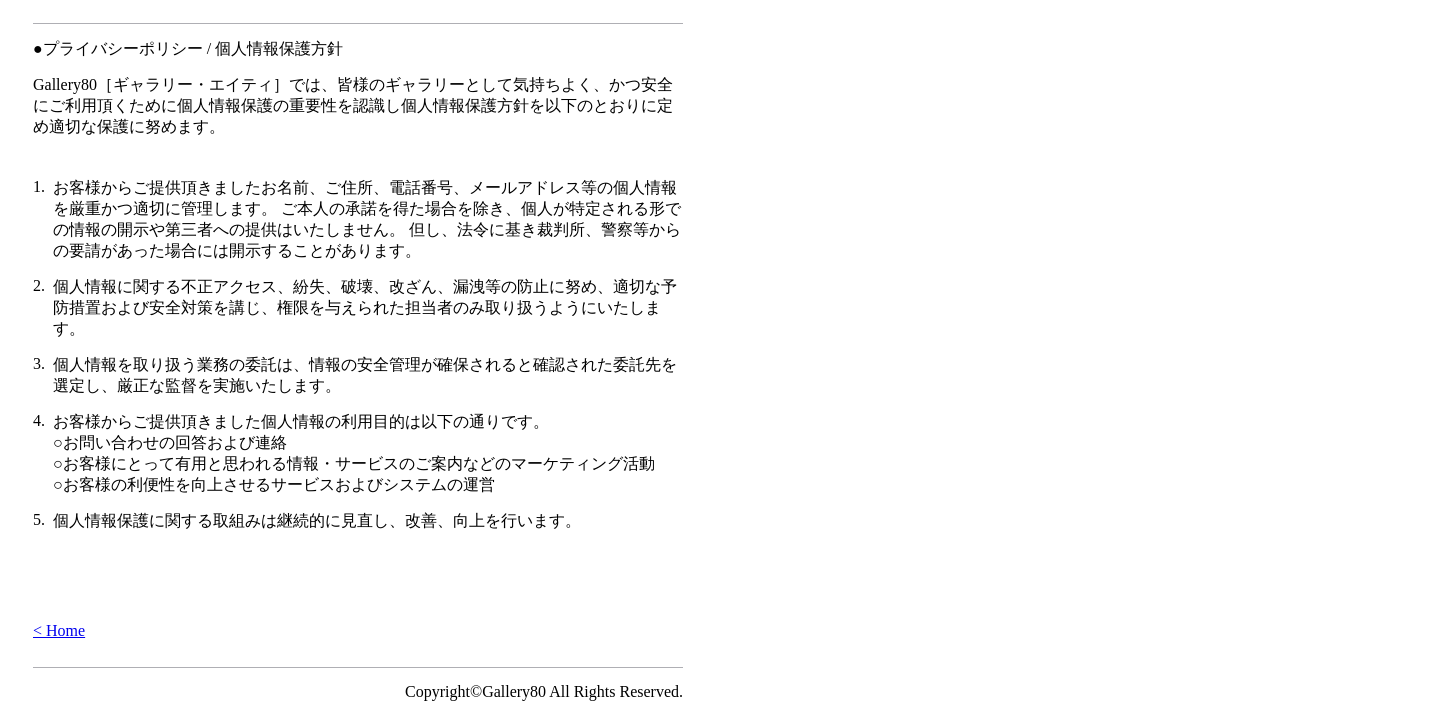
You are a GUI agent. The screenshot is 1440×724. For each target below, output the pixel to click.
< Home (59, 630)
